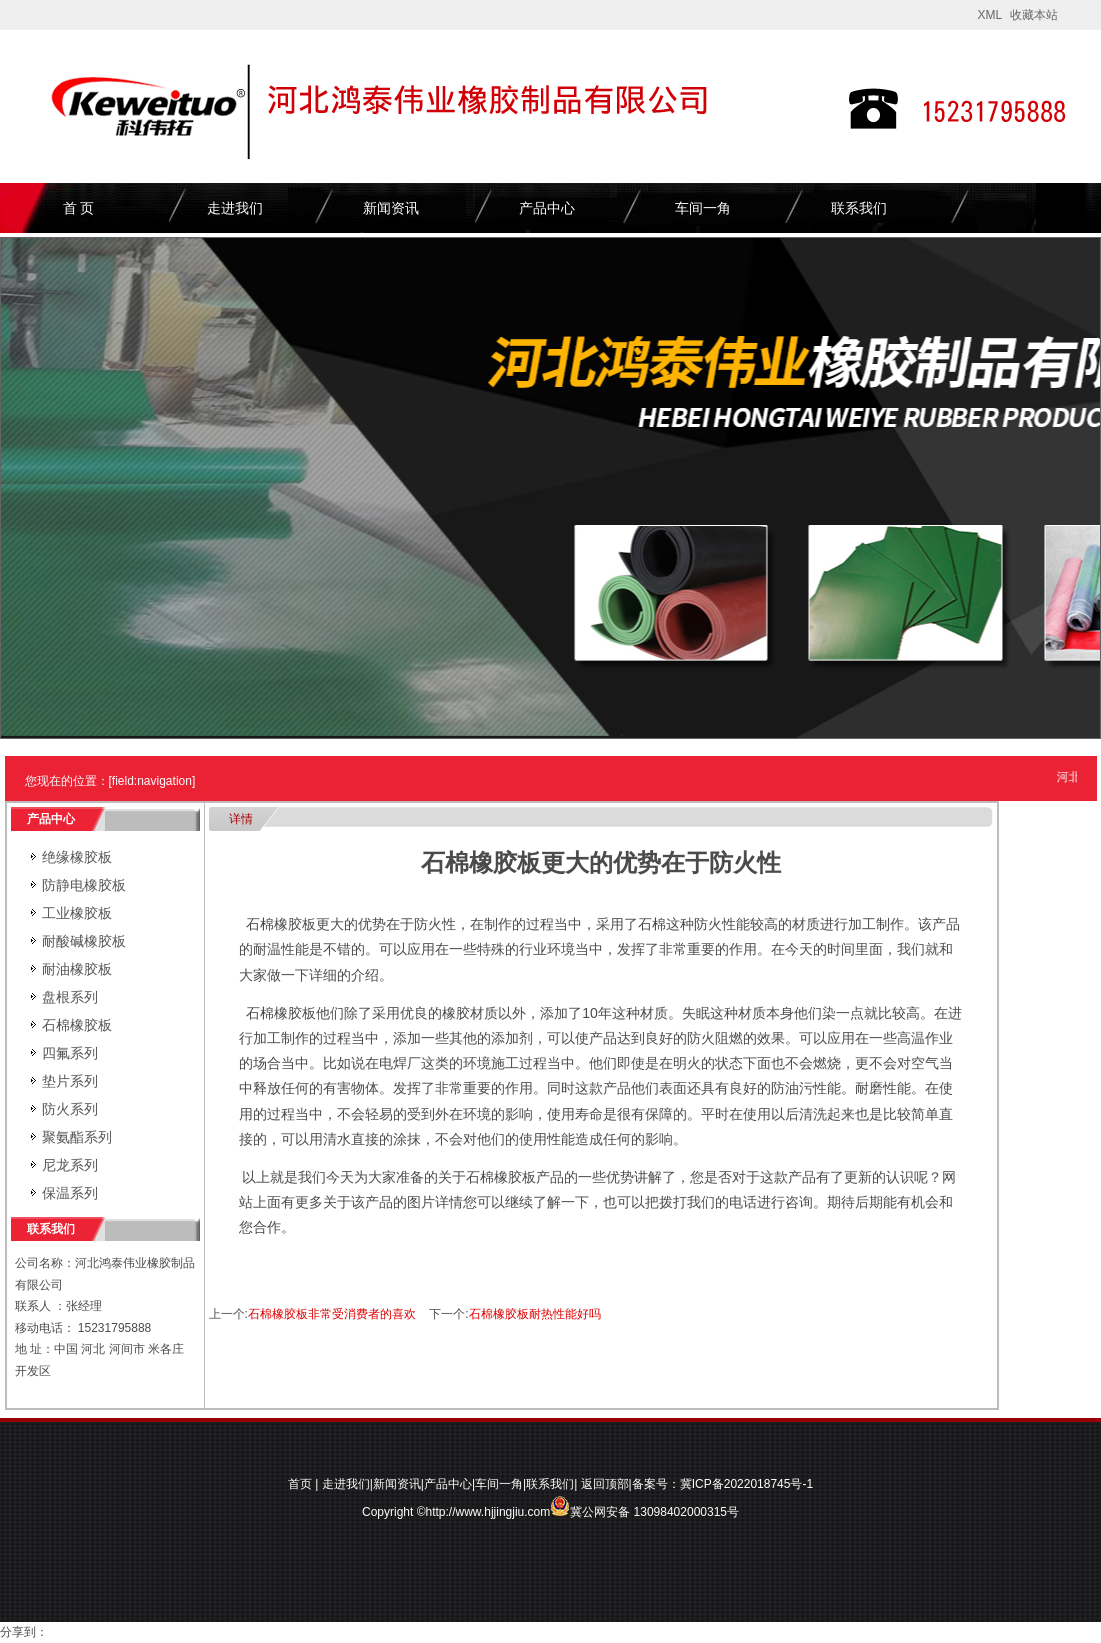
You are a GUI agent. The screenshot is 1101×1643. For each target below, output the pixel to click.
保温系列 (70, 1193)
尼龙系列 (70, 1165)
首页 (300, 1484)
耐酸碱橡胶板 (84, 941)
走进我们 (235, 208)
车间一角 (703, 208)
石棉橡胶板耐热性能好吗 (535, 1314)
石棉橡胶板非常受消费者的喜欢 (332, 1314)
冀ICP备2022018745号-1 (746, 1484)
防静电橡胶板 (84, 885)
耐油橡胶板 (77, 969)
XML (989, 15)
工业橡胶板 (77, 913)
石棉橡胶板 (77, 1025)
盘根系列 (70, 997)
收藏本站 (1034, 15)
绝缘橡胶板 (77, 857)
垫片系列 (70, 1081)
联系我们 (859, 208)
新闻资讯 (391, 208)
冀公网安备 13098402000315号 (644, 1506)
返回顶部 (605, 1484)
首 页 (79, 208)
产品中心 (547, 208)
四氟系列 (70, 1053)
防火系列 (70, 1109)
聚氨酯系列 (77, 1137)
